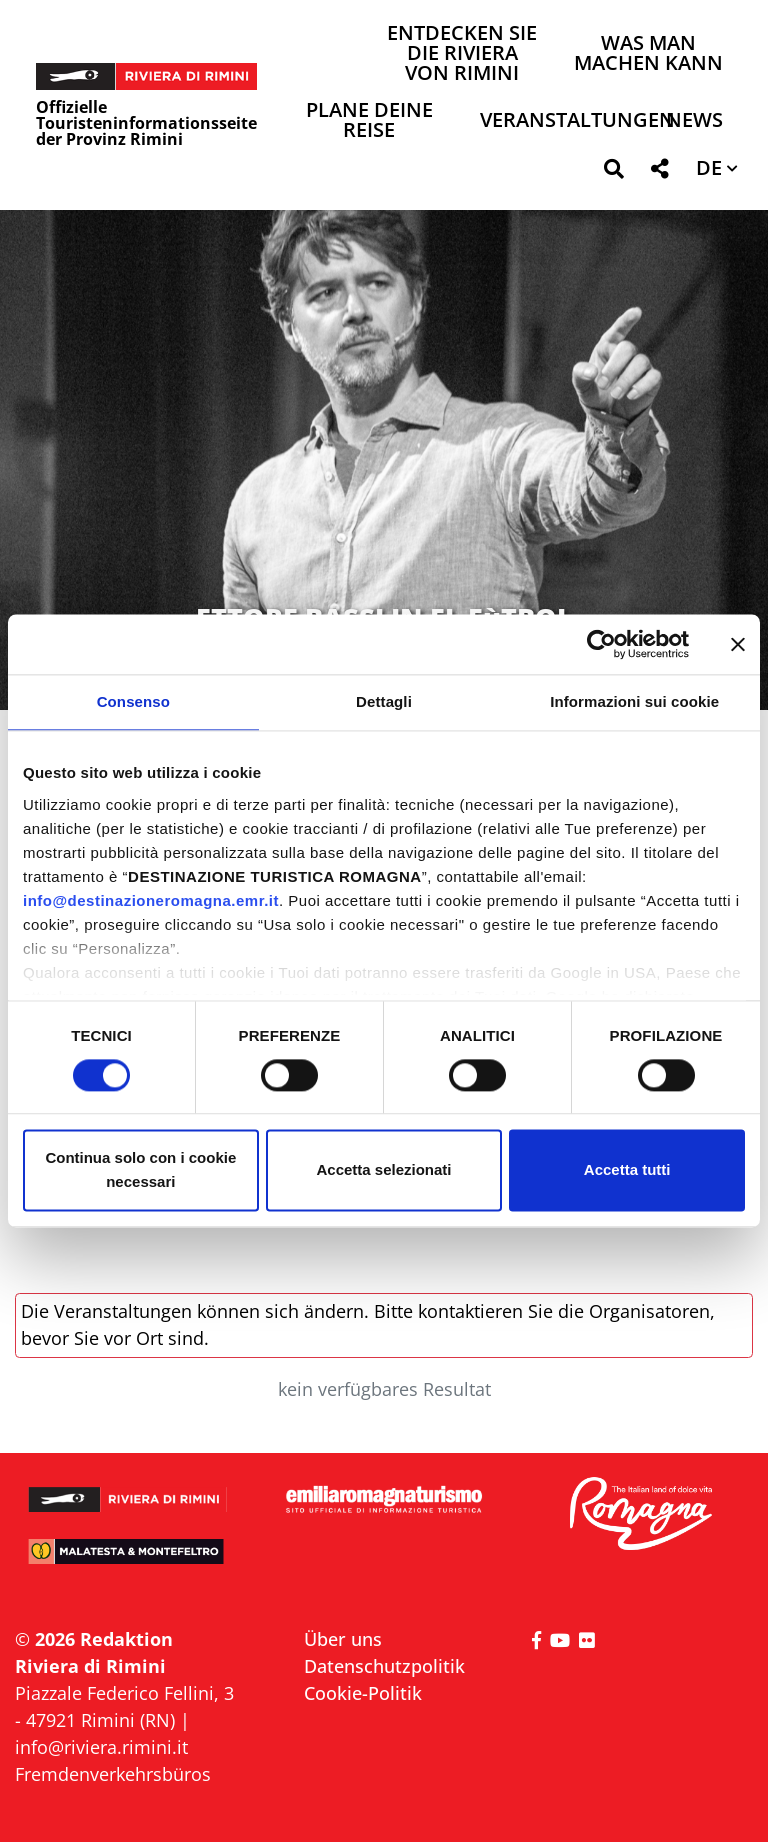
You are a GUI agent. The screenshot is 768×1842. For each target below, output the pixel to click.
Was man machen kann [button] (648, 54)
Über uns (343, 1639)
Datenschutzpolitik (384, 1666)
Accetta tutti (627, 1170)
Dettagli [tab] (384, 701)
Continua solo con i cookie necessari (140, 1170)
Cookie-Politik (363, 1693)
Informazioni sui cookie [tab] (634, 701)
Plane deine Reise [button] (369, 121)
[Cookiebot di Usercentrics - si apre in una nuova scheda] (601, 644)
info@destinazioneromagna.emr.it (151, 900)
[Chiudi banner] (738, 644)
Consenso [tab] (133, 701)
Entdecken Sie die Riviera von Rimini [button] (462, 54)
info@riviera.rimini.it (101, 1747)
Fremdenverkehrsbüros (113, 1774)
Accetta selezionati (383, 1170)
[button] (613, 172)
